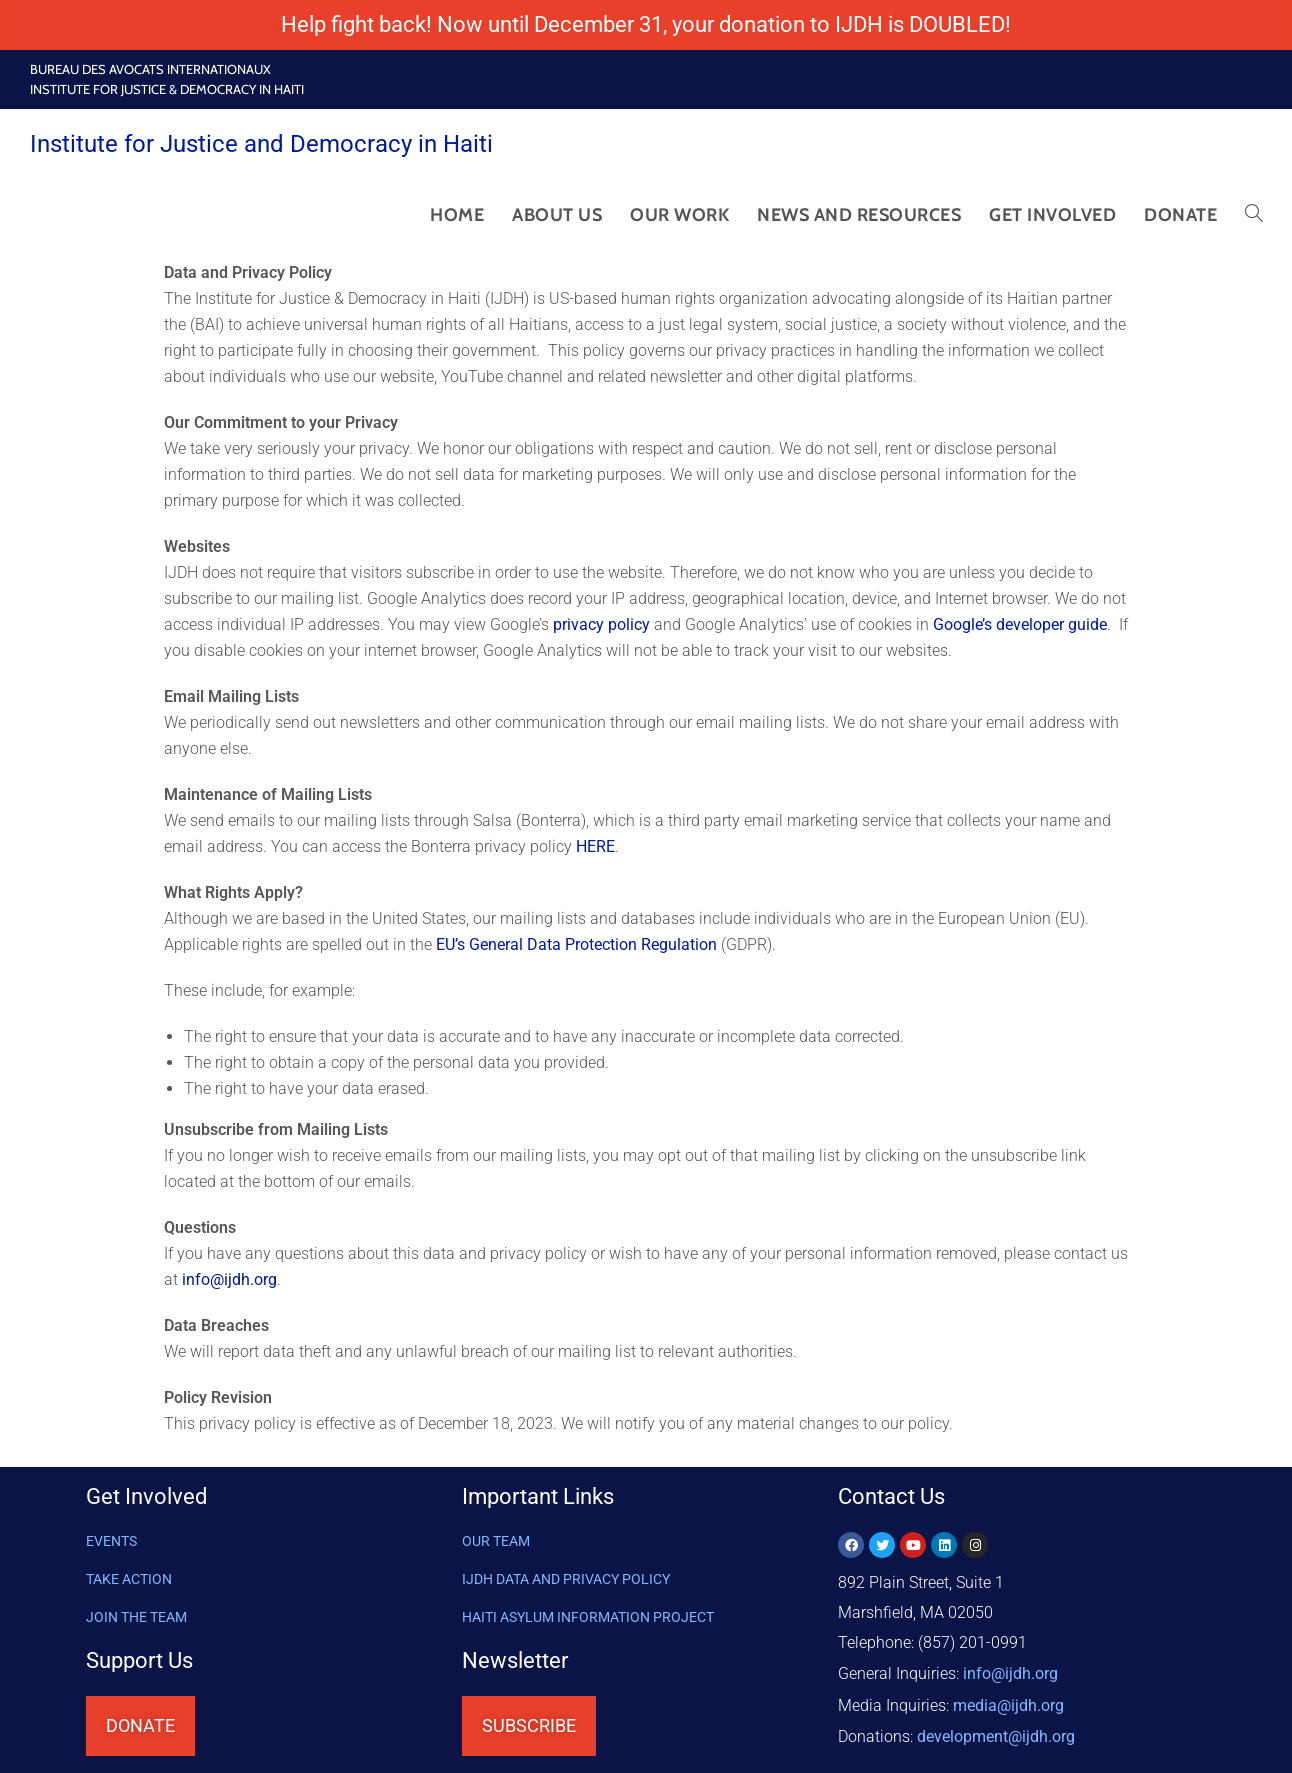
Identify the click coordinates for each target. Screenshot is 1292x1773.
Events (111, 1541)
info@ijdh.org (229, 1279)
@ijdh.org (996, 1732)
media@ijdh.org (1008, 1702)
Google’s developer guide (1020, 624)
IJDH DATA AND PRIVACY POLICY (566, 1579)
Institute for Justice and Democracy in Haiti (261, 144)
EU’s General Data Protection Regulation (578, 944)
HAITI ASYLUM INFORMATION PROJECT (588, 1617)
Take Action (129, 1579)
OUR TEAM (496, 1541)
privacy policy (603, 624)
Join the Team (136, 1617)
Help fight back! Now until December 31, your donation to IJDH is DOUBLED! (646, 24)
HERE (595, 846)
